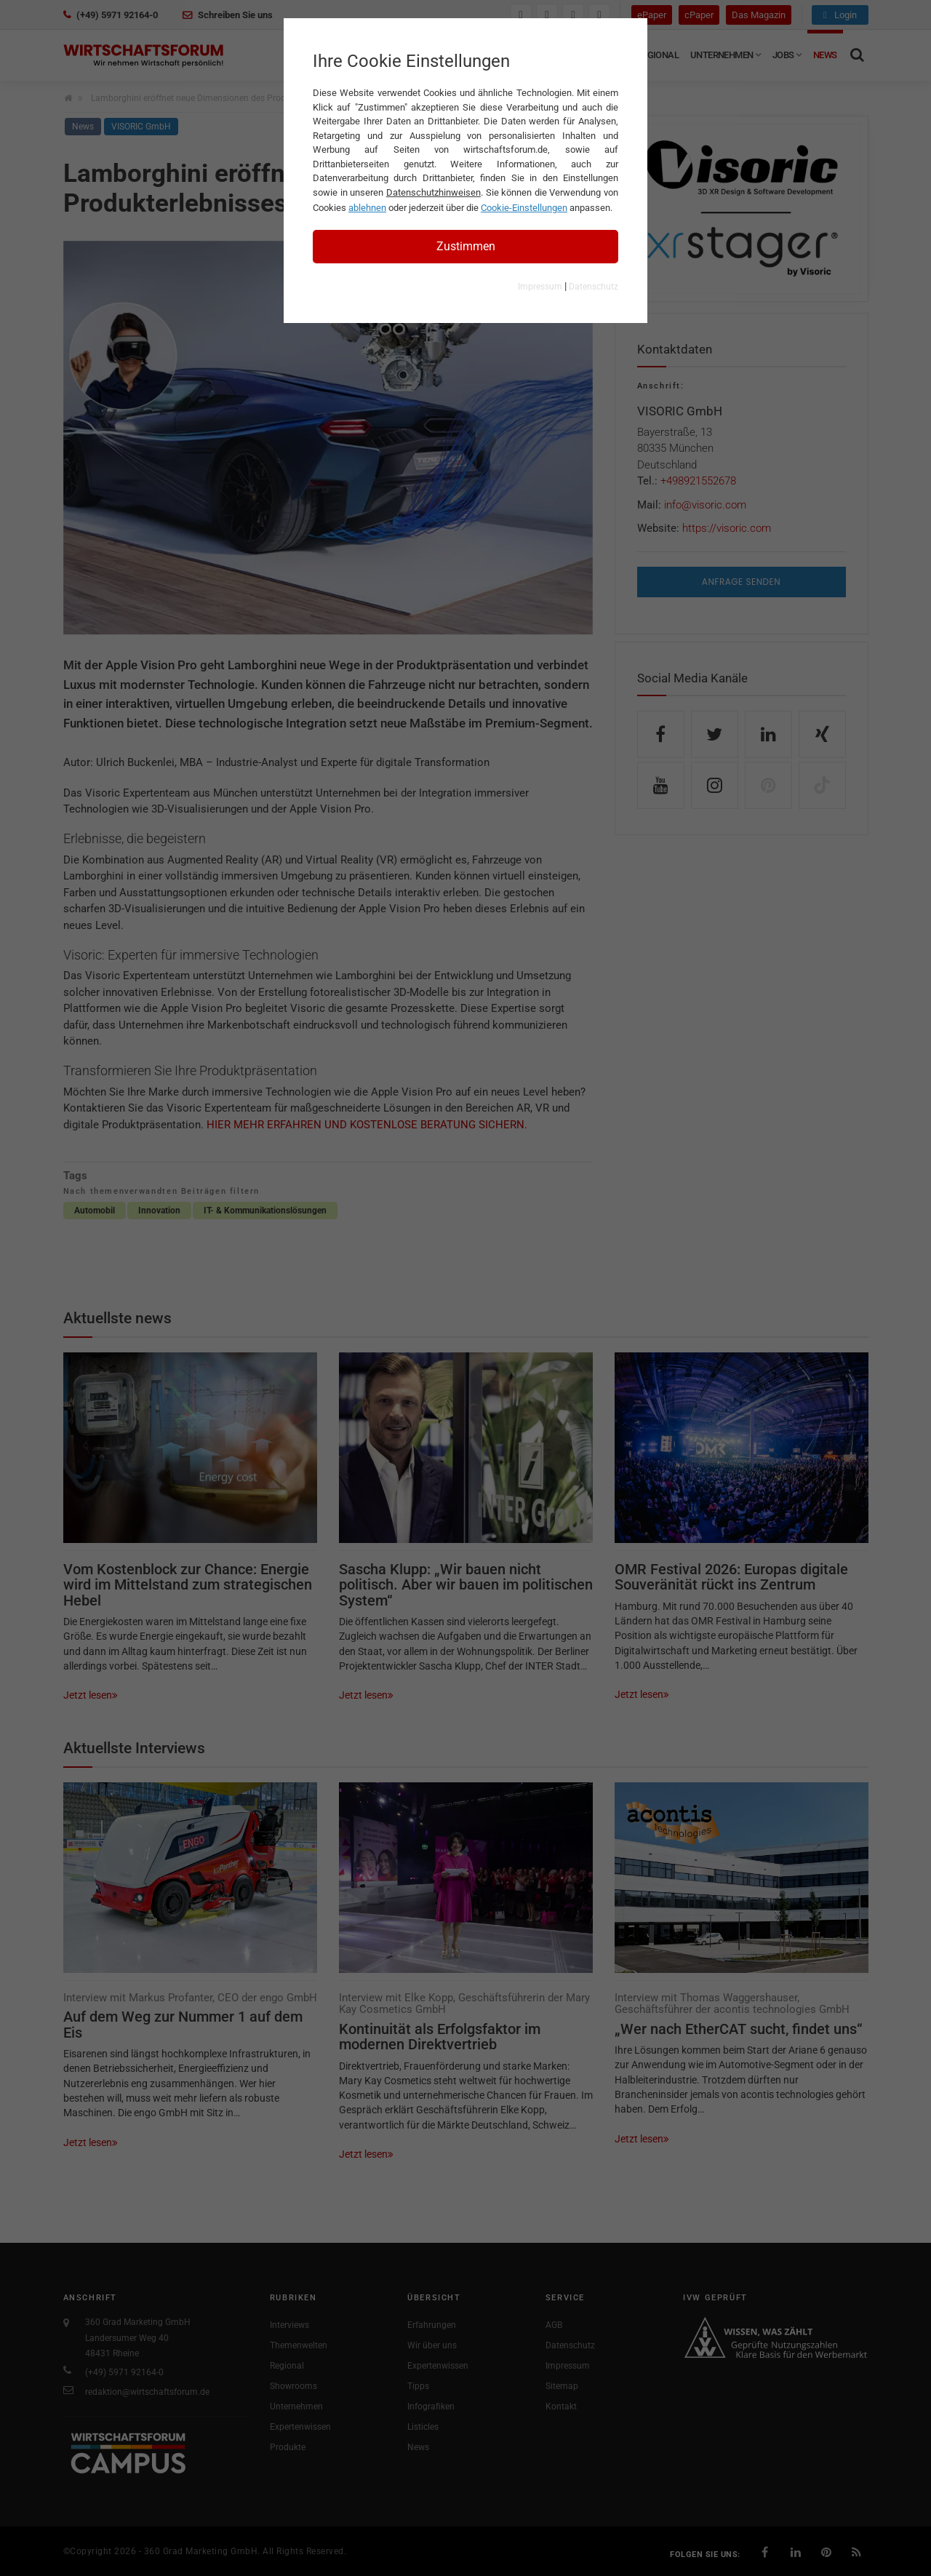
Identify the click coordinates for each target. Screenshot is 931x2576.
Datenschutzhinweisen (433, 192)
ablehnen (367, 207)
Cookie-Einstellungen (524, 207)
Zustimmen (465, 246)
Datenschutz (593, 287)
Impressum (540, 287)
